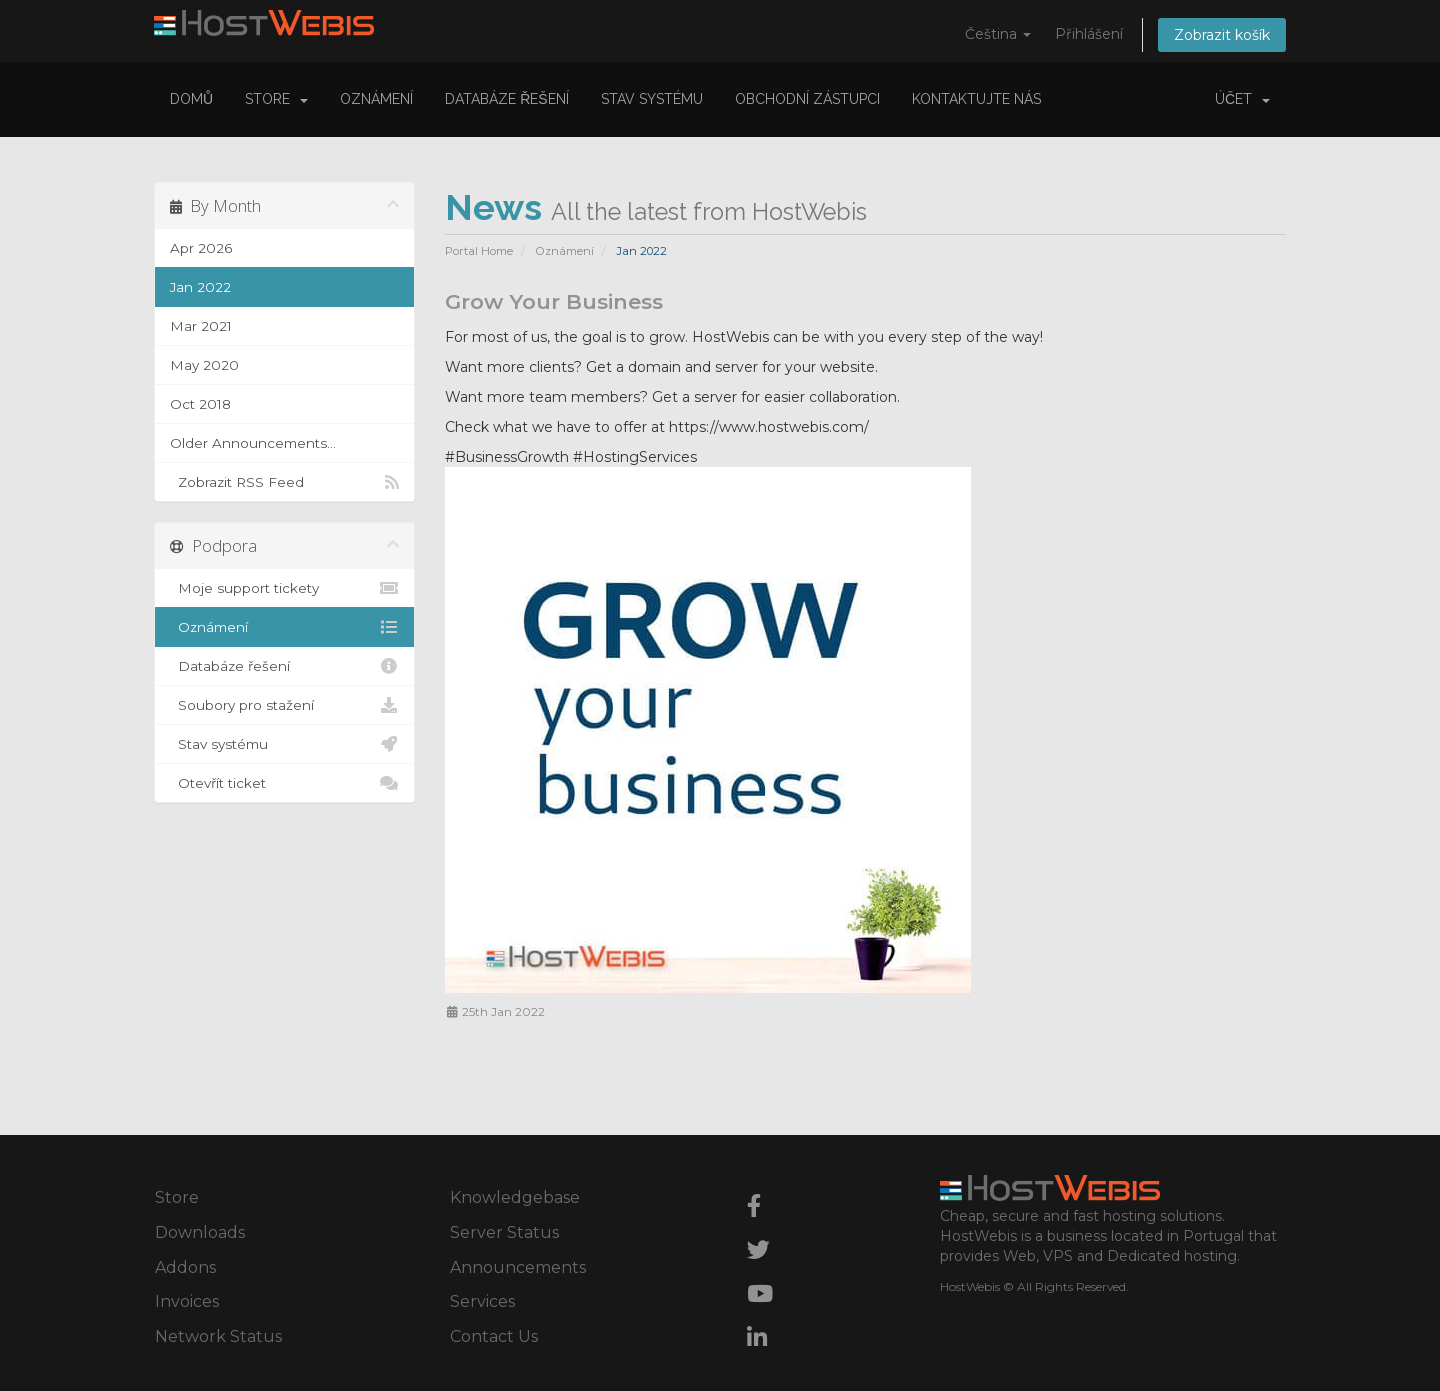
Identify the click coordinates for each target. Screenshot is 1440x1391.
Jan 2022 (200, 287)
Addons (185, 1267)
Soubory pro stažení (284, 705)
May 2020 (204, 365)
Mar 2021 (201, 326)
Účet (1242, 99)
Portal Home (479, 251)
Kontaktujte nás (976, 99)
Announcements (518, 1267)
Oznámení (376, 99)
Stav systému (652, 99)
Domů (191, 99)
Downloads (200, 1232)
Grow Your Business (554, 301)
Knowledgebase (515, 1197)
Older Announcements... (253, 443)
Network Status (218, 1336)
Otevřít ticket (284, 783)
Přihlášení (1089, 34)
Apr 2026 (201, 248)
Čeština (998, 34)
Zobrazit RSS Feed (284, 482)
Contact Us (494, 1336)
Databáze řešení (506, 99)
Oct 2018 (200, 404)
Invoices (187, 1301)
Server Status (504, 1232)
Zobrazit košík (1222, 35)
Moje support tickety (284, 588)
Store (276, 99)
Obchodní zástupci (807, 99)
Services (482, 1301)
